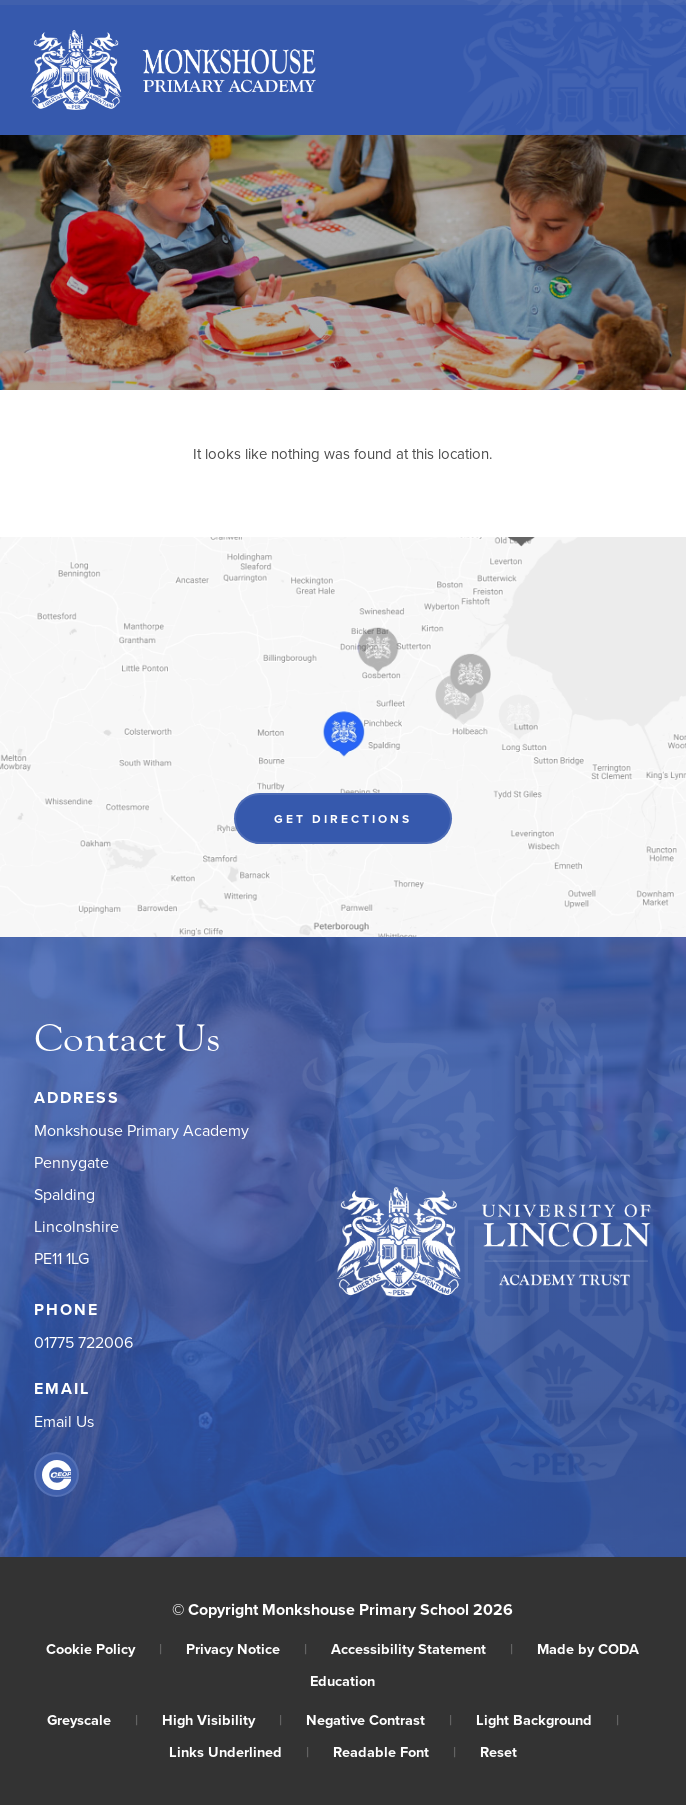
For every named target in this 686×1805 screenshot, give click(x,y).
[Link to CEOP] (56, 1474)
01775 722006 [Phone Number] (83, 1342)
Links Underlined (239, 1751)
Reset (498, 1751)
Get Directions (343, 818)
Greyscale (92, 1719)
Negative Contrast (379, 1719)
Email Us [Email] (64, 1421)
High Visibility (222, 1719)
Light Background (547, 1719)
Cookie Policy (104, 1648)
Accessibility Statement (422, 1648)
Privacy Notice (246, 1648)
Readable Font (394, 1751)
